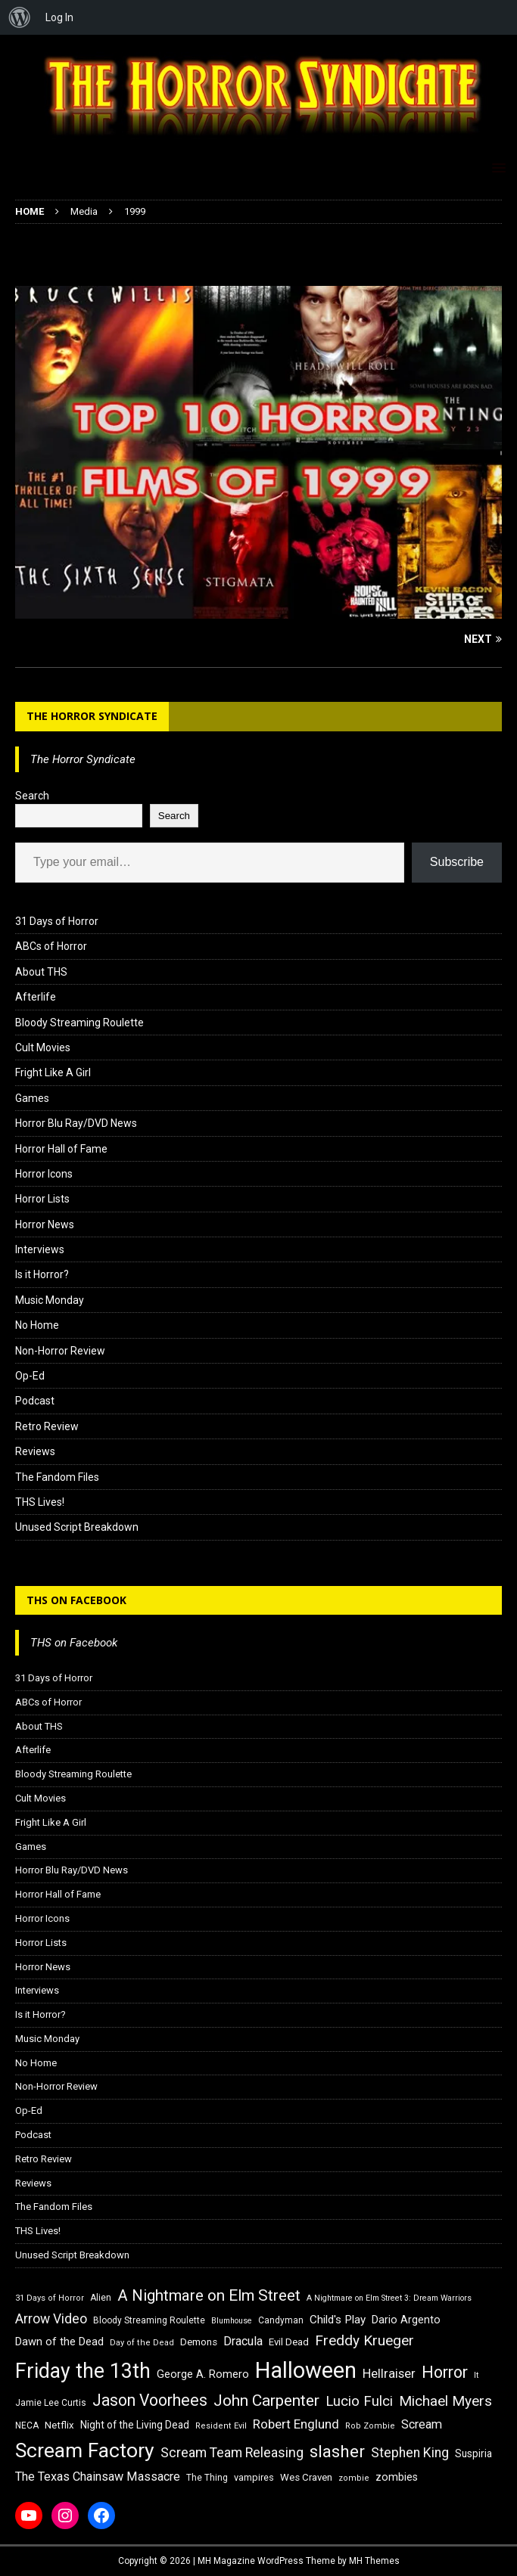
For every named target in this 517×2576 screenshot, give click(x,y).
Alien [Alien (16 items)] (100, 2297)
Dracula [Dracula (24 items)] (243, 2341)
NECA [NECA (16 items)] (27, 2425)
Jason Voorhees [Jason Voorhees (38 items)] (149, 2400)
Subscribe (457, 861)
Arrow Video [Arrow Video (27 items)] (51, 2318)
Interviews (39, 1249)
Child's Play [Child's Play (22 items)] (338, 2319)
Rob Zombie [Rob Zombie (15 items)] (370, 2426)
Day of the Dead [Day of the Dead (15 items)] (142, 2343)
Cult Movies (42, 1047)
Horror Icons (44, 1174)
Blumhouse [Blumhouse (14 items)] (231, 2321)
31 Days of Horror (56, 921)
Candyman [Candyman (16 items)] (281, 2320)
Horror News (44, 1224)
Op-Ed (30, 1376)
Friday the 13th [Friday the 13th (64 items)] (83, 2371)
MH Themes (374, 2561)
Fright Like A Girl (53, 1072)
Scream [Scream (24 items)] (421, 2424)
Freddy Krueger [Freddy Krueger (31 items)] (364, 2340)
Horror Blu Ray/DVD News (76, 1123)
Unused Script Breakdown (77, 1527)
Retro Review (47, 1426)
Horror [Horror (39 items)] (445, 2372)
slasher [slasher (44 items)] (337, 2451)
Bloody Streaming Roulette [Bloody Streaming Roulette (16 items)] (149, 2320)
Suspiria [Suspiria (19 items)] (473, 2453)
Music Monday (49, 1300)
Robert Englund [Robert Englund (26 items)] (296, 2424)
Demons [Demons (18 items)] (198, 2342)
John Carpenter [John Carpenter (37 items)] (266, 2400)
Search (32, 796)
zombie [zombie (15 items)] (353, 2478)
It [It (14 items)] (476, 2375)
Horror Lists (42, 1199)
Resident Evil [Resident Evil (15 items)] (221, 2426)
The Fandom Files (57, 1477)
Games (32, 1098)
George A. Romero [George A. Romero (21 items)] (203, 2374)
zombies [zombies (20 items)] (396, 2477)
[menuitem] (19, 17)
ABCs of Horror (51, 946)
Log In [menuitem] (59, 17)
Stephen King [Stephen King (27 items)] (410, 2452)
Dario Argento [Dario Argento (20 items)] (406, 2320)
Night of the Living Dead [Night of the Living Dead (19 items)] (134, 2425)
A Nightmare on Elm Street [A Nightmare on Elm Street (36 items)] (209, 2295)
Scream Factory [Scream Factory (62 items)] (84, 2450)
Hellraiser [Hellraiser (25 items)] (389, 2374)
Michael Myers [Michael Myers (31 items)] (445, 2401)
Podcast (35, 1401)
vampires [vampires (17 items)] (254, 2477)
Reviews (35, 1451)
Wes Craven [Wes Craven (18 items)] (306, 2477)
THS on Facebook (76, 1600)
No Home (37, 1325)
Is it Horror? (42, 1274)
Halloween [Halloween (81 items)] (306, 2370)
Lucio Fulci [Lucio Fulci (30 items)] (359, 2401)
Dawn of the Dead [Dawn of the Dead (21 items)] (59, 2341)
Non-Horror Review (60, 1351)
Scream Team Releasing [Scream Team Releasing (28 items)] (232, 2452)
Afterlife (35, 997)
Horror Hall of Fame (61, 1149)
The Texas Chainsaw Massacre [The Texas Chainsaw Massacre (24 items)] (97, 2476)
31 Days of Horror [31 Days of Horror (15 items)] (49, 2298)
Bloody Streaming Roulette (79, 1022)
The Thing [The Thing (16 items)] (207, 2477)
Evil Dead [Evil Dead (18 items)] (289, 2342)
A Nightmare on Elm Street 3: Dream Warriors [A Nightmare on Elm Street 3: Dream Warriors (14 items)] (389, 2298)
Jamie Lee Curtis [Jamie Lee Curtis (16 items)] (50, 2403)
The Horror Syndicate (91, 716)
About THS (41, 972)
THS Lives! (39, 1502)
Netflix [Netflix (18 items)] (59, 2425)
